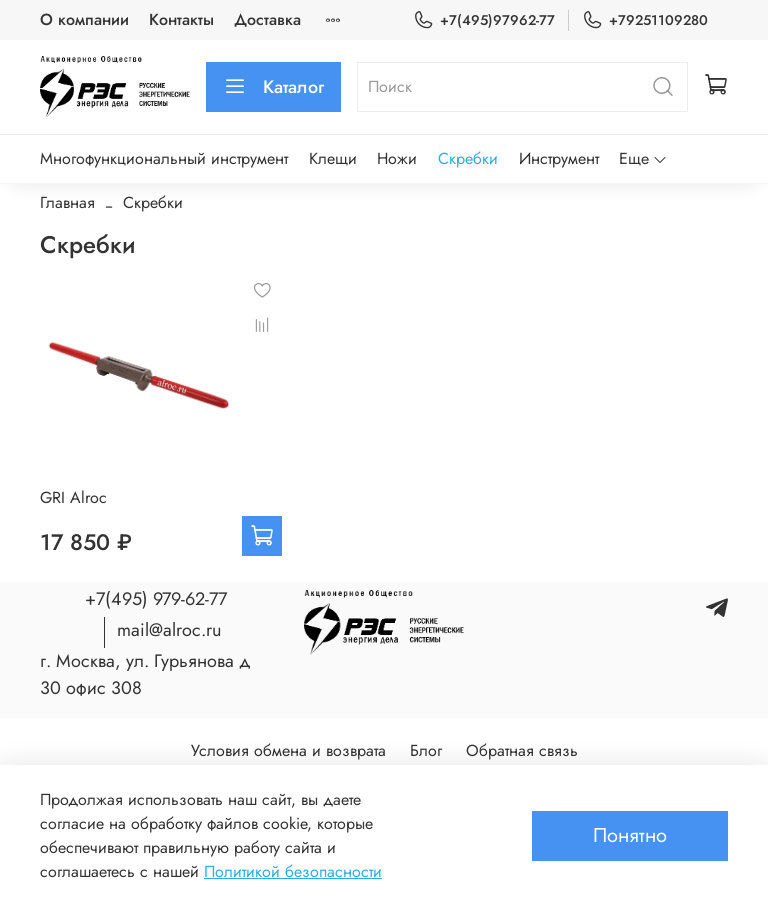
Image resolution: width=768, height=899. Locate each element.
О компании (84, 19)
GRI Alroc (73, 497)
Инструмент (559, 158)
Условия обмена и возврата (288, 750)
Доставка (267, 19)
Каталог (273, 87)
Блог (426, 750)
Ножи (397, 158)
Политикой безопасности (293, 871)
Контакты (181, 19)
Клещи (333, 158)
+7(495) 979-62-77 (156, 599)
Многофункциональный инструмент (164, 158)
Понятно (630, 835)
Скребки (468, 158)
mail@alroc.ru (169, 630)
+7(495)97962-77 (484, 20)
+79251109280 (645, 20)
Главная (67, 202)
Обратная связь (522, 750)
